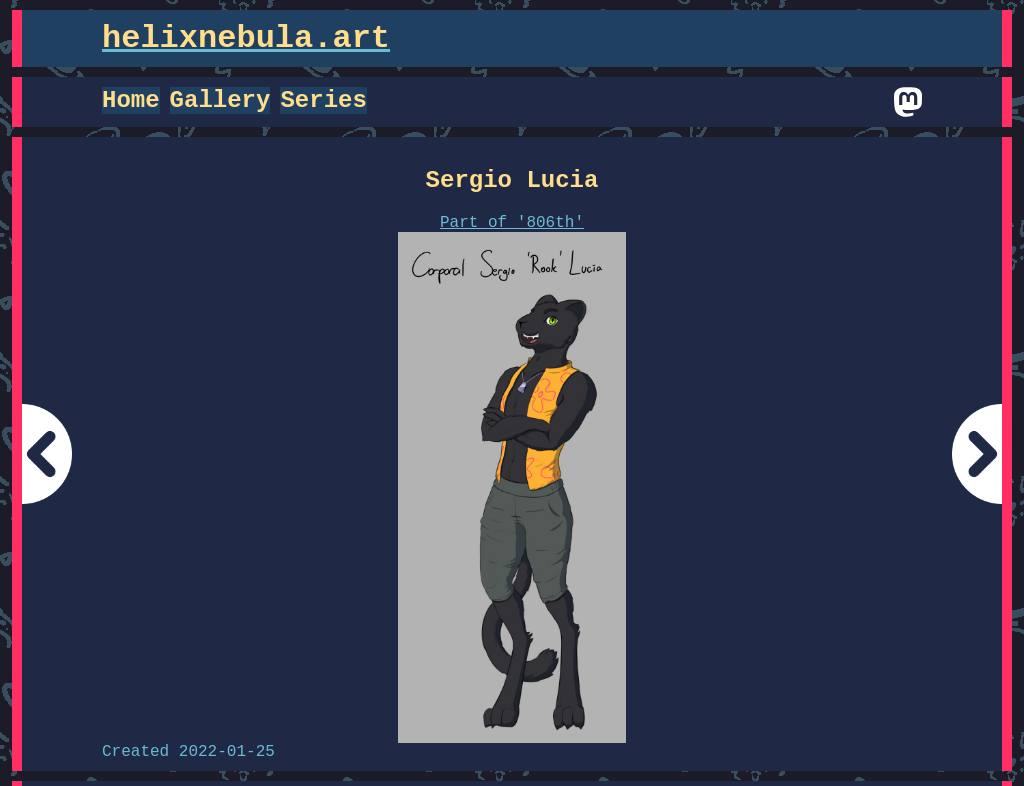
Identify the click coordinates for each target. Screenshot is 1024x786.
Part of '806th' (512, 223)
